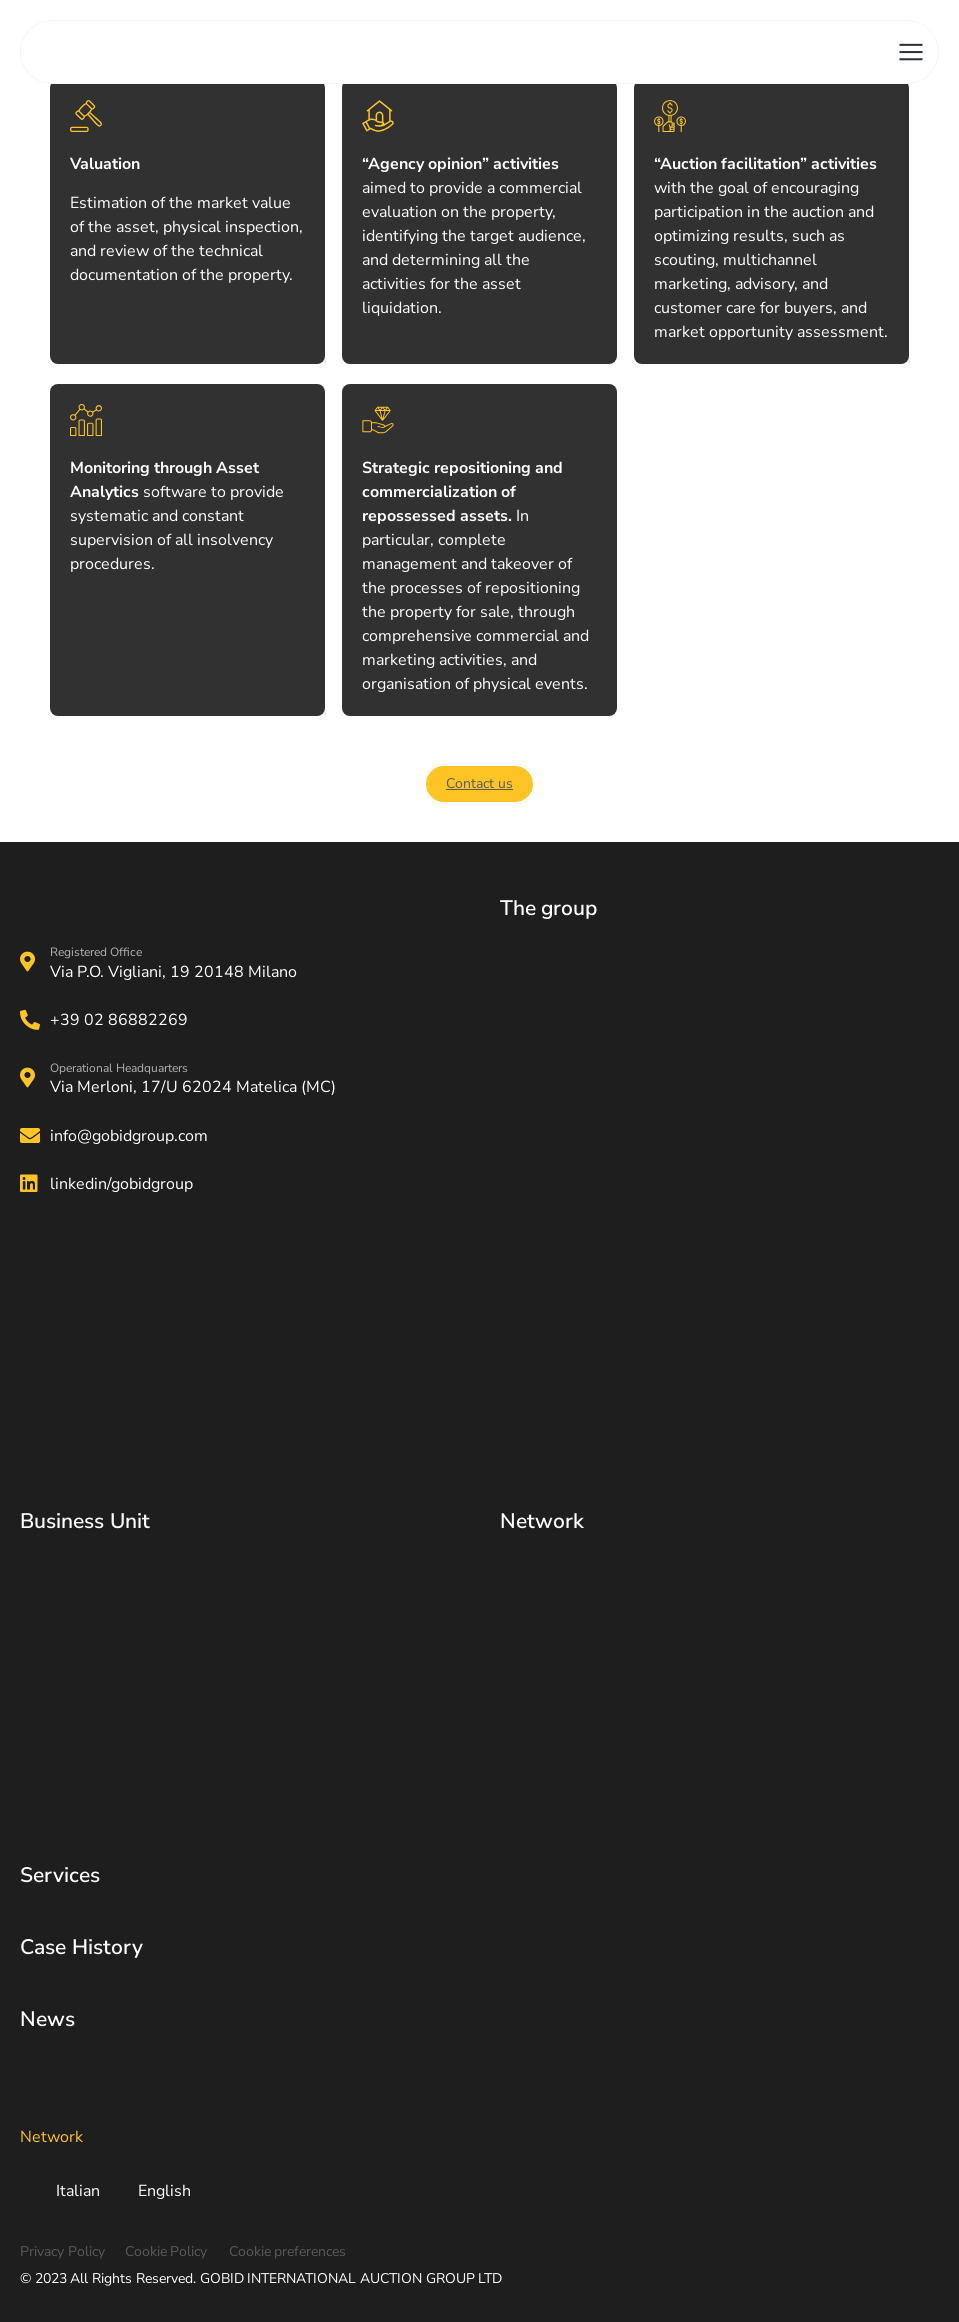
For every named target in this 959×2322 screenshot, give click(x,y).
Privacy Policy (62, 2251)
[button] (479, 784)
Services (60, 1875)
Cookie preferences (288, 2251)
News (47, 2019)
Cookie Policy (166, 2251)
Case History (81, 1947)
